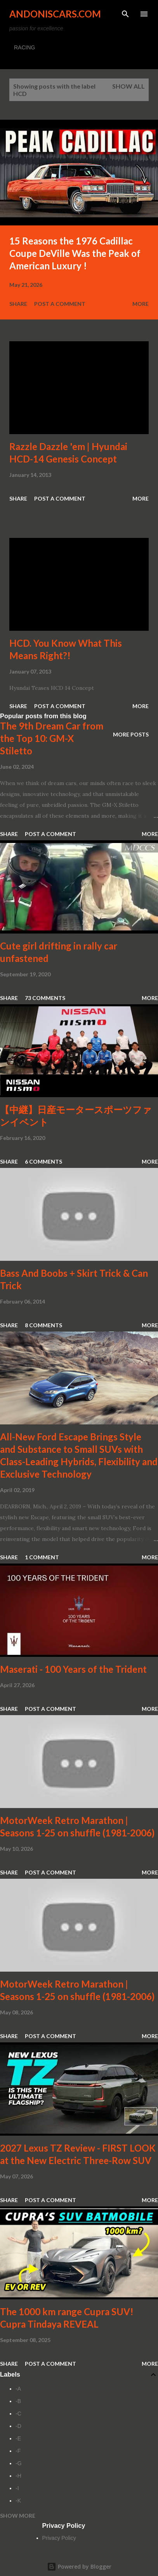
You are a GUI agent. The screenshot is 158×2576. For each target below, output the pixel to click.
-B (18, 2401)
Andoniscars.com (55, 13)
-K (18, 2500)
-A (18, 2389)
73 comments (45, 998)
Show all (128, 86)
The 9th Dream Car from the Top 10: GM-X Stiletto (51, 738)
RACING (24, 47)
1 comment (42, 1557)
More (140, 303)
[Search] (125, 14)
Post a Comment (59, 303)
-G (19, 2463)
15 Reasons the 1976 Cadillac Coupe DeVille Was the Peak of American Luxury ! (75, 253)
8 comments (43, 1325)
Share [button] (18, 303)
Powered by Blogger (79, 2566)
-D (18, 2426)
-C (18, 2413)
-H (18, 2476)
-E (18, 2438)
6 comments (43, 1161)
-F (18, 2451)
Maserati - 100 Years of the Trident (73, 1669)
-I (17, 2488)
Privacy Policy (59, 2538)
